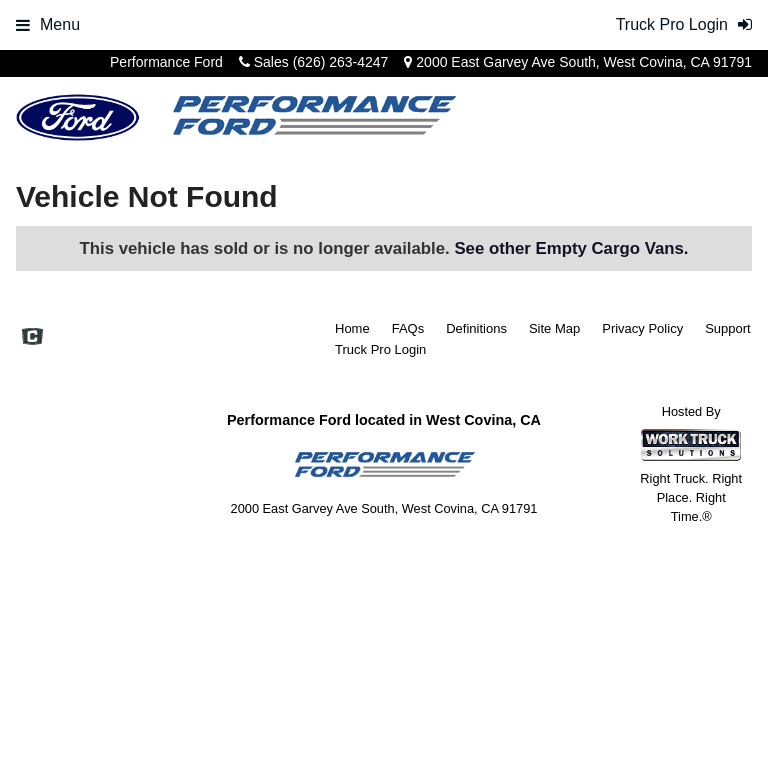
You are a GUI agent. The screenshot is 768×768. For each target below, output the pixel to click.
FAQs (408, 328)
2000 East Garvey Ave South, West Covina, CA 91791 (584, 62)
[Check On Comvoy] (32, 339)
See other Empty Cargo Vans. (571, 248)
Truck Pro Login (380, 349)
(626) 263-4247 (341, 62)
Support (728, 328)
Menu (48, 24)
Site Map (554, 328)
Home (352, 328)
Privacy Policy (642, 328)
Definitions (476, 328)
